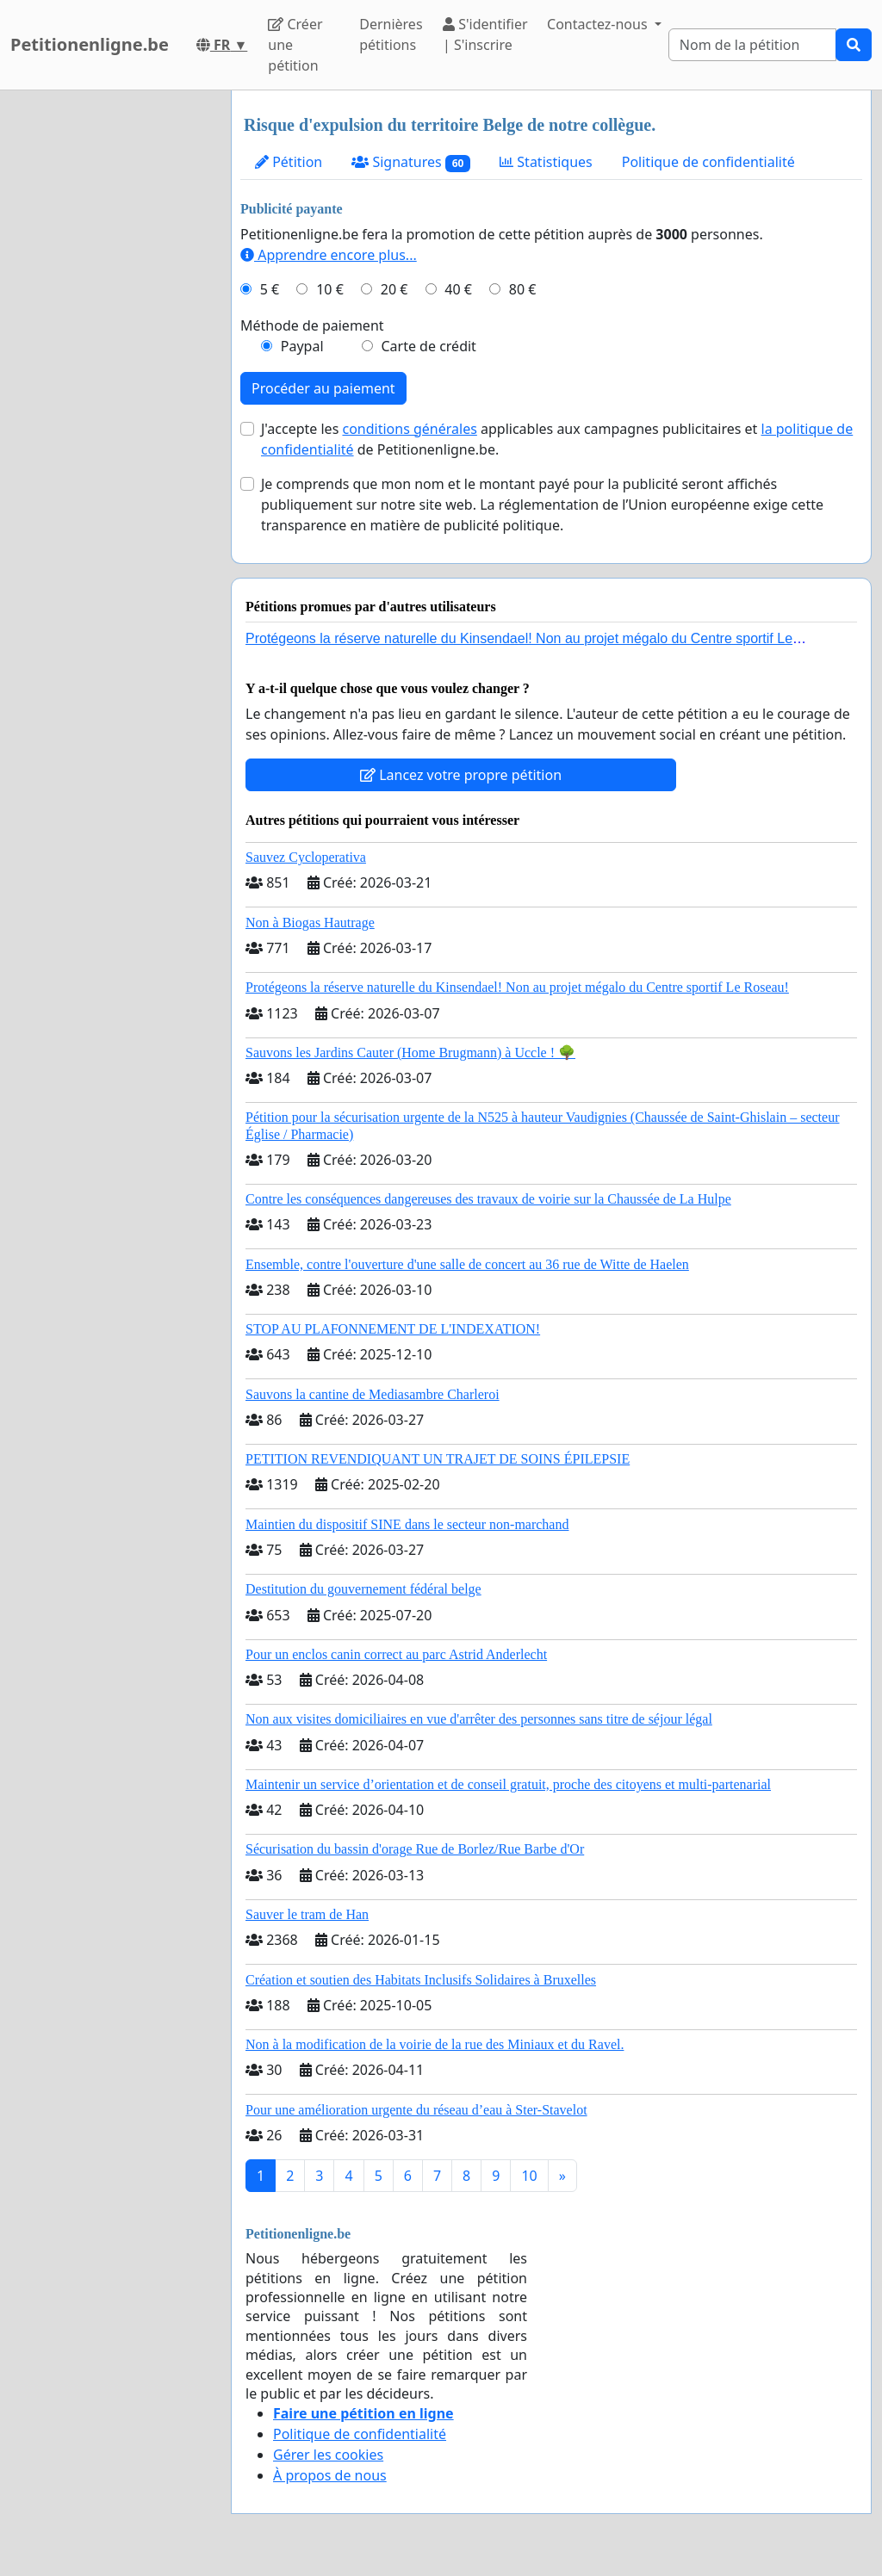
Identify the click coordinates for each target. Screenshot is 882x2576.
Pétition (288, 161)
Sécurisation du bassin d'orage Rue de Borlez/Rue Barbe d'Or (414, 1849)
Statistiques (546, 161)
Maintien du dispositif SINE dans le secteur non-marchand (406, 1524)
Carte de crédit (428, 346)
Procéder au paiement (323, 388)
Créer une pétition (295, 45)
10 (529, 2175)
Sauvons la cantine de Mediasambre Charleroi (372, 1394)
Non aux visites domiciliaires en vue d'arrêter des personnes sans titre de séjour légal (478, 1719)
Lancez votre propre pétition (461, 774)
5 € (269, 289)
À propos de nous (330, 2475)
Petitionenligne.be (89, 44)
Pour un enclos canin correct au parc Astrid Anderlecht (396, 1654)
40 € (458, 289)
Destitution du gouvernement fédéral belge (363, 1589)
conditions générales (409, 428)
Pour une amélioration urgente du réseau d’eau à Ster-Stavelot (416, 2109)
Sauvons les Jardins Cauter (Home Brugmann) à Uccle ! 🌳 (410, 1052)
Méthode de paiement (312, 325)
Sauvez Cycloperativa (305, 857)
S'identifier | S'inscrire (485, 34)
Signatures (410, 162)
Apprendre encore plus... (328, 254)
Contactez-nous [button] (599, 24)
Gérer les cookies (328, 2454)
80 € (523, 289)
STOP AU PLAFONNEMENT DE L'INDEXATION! (392, 1329)
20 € (394, 289)
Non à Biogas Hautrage (310, 922)
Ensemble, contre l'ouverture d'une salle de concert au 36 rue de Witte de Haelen (467, 1264)
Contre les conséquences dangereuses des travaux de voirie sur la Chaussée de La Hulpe (488, 1199)
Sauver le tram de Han (307, 1914)
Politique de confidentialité (708, 161)
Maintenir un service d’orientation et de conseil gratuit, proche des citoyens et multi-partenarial (508, 1784)
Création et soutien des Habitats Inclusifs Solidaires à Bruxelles (420, 1979)
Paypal (302, 346)
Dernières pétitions (390, 34)
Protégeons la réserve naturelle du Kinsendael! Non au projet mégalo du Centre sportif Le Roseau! (517, 987)
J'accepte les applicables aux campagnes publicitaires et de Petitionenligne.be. (557, 439)
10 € (330, 289)
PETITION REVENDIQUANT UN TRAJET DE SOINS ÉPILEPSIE (437, 1459)
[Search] (752, 44)
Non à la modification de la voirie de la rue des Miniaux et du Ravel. (434, 2044)
